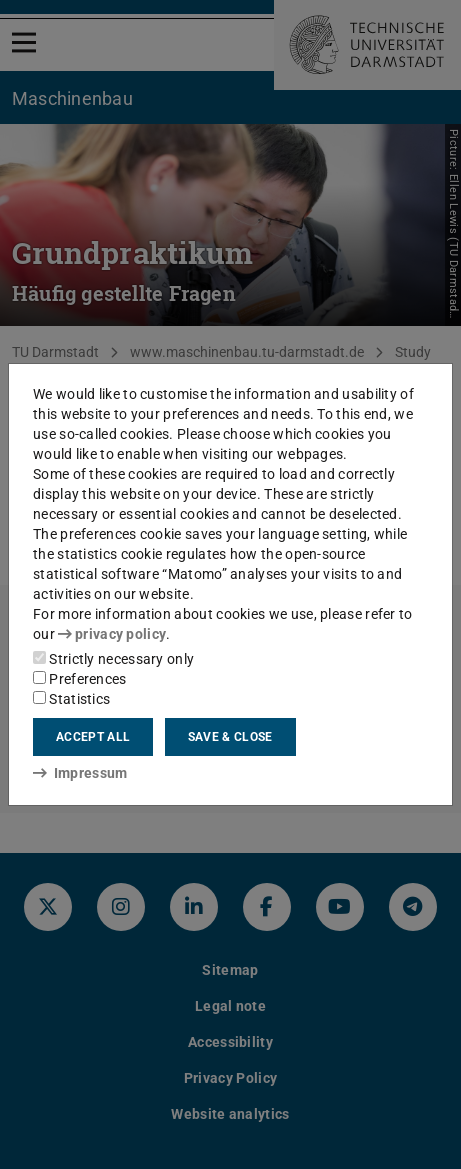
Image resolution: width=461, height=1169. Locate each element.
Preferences (80, 679)
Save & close (230, 737)
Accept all (93, 737)
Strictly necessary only (113, 659)
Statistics (71, 699)
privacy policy (112, 634)
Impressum (80, 773)
